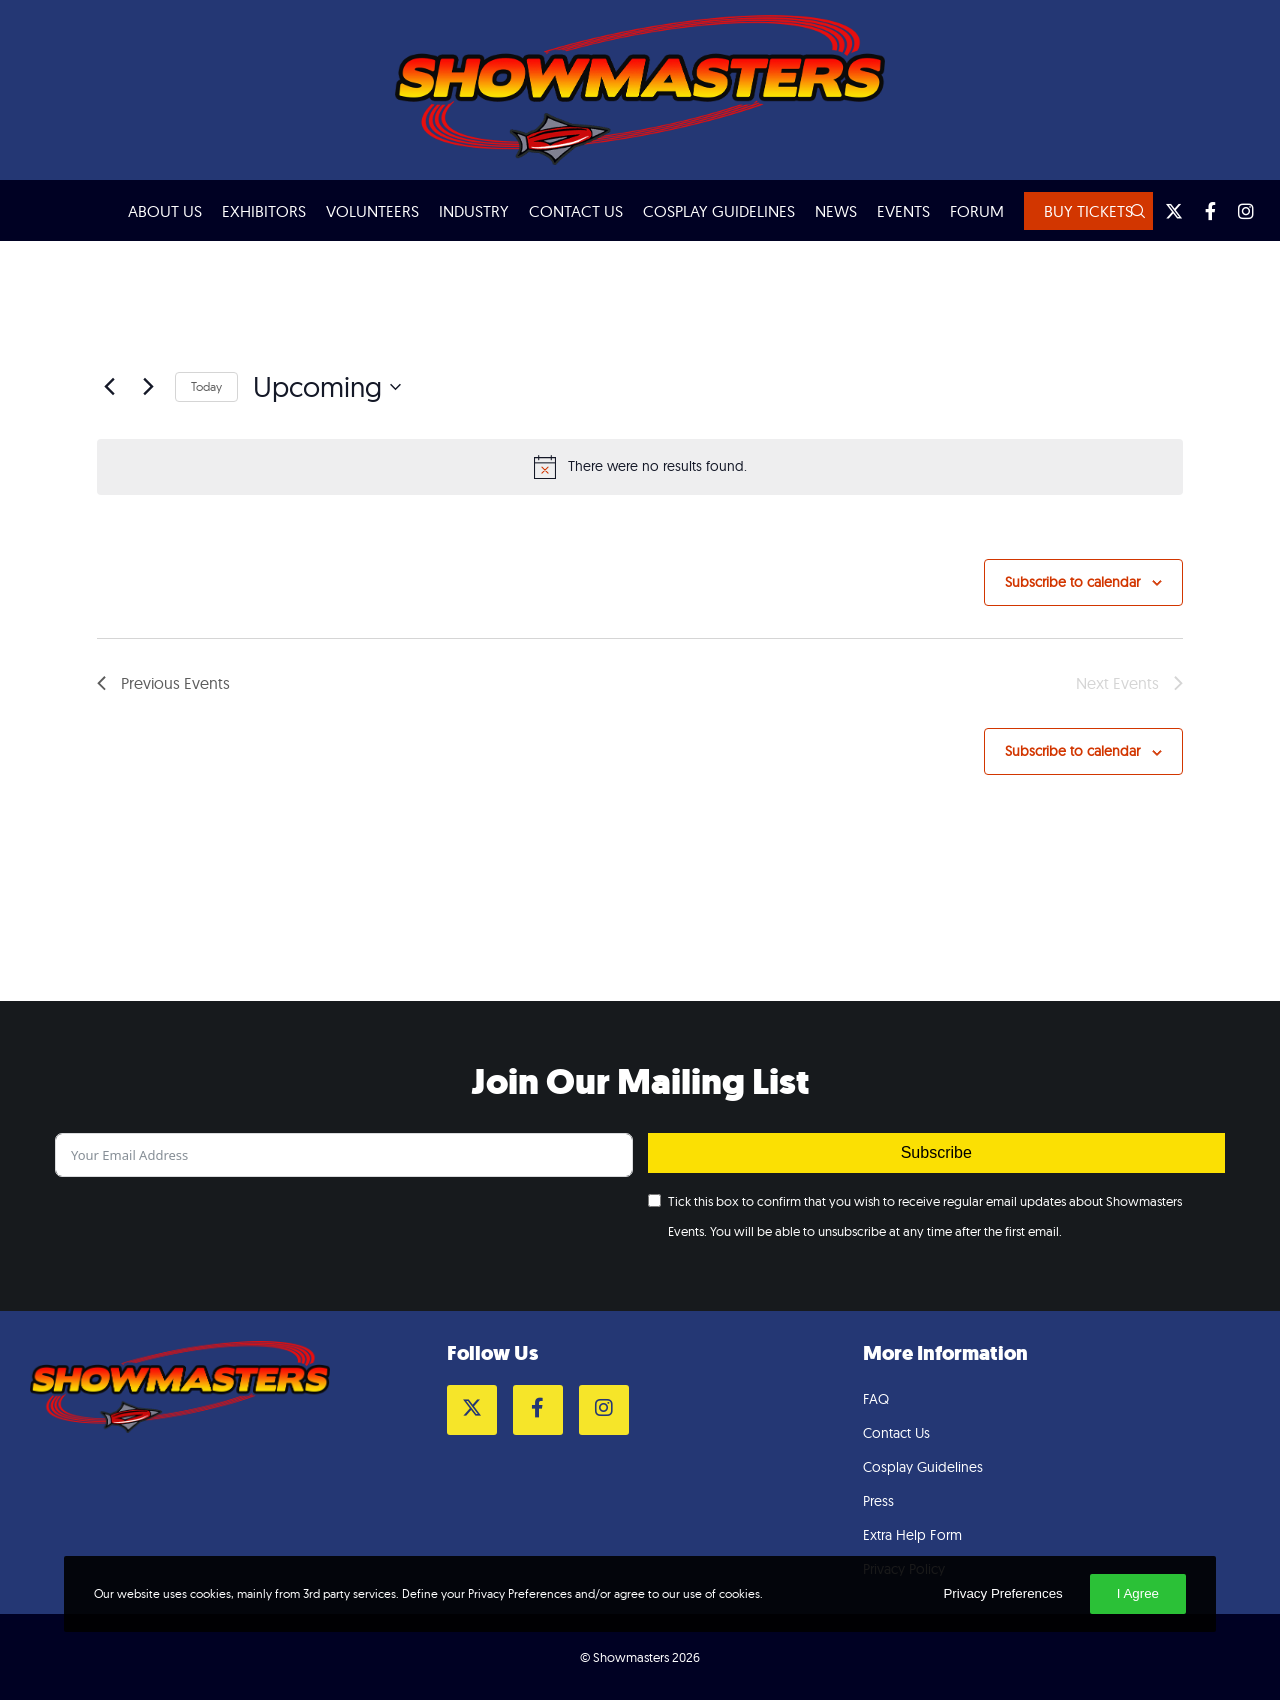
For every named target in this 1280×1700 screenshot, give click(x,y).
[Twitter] (1165, 211)
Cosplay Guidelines (923, 1467)
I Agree (1138, 1593)
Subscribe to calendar (1072, 582)
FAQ (876, 1399)
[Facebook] (1201, 211)
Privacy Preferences (1002, 1593)
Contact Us (896, 1433)
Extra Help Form (912, 1535)
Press (878, 1501)
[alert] (640, 467)
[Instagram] (1237, 211)
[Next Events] (148, 387)
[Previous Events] (109, 387)
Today (206, 386)
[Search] (1129, 211)
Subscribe (936, 1152)
